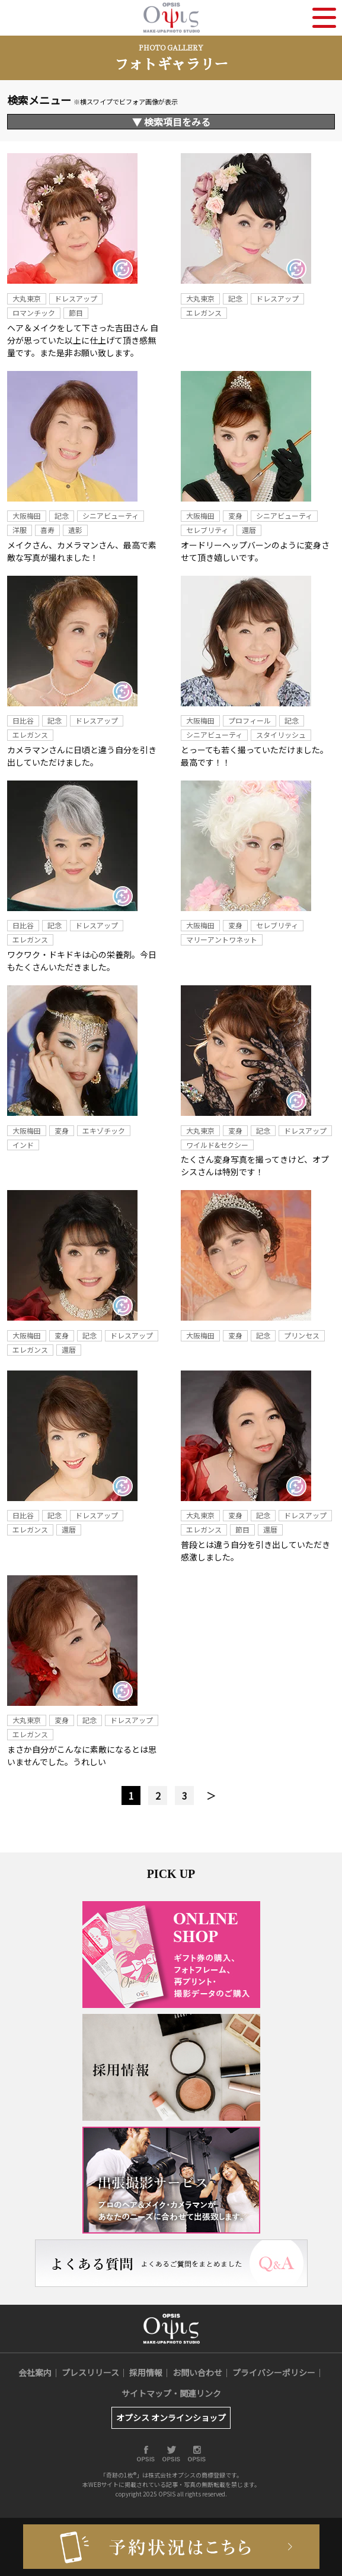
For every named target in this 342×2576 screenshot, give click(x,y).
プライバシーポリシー (273, 2372)
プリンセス (301, 1335)
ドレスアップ (76, 298)
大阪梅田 (26, 515)
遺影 (75, 530)
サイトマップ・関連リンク (171, 2393)
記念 (235, 298)
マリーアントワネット (221, 939)
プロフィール (249, 720)
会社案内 (35, 2372)
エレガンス (204, 312)
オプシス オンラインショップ (171, 2417)
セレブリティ (207, 530)
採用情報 (145, 2372)
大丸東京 (26, 298)
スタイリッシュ (281, 734)
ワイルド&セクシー (217, 1145)
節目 (76, 312)
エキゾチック (103, 1130)
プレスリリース (90, 2372)
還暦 (249, 530)
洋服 (19, 530)
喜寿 (47, 530)
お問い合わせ (197, 2372)
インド (23, 1145)
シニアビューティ (110, 515)
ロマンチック (33, 312)
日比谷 (23, 720)
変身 (235, 515)
